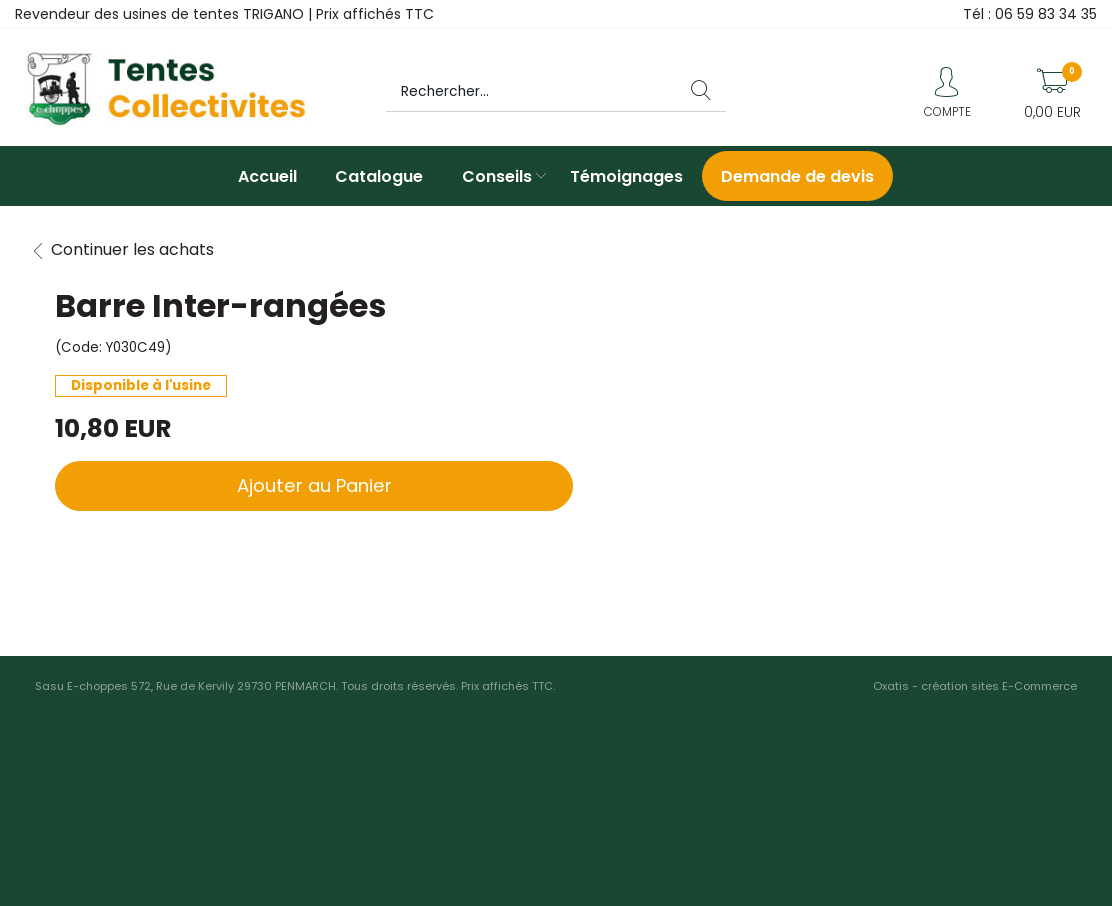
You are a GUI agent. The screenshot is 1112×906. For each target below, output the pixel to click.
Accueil (267, 176)
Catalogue (379, 176)
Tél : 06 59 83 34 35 (1030, 14)
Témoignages (626, 176)
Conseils (497, 176)
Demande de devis (797, 176)
